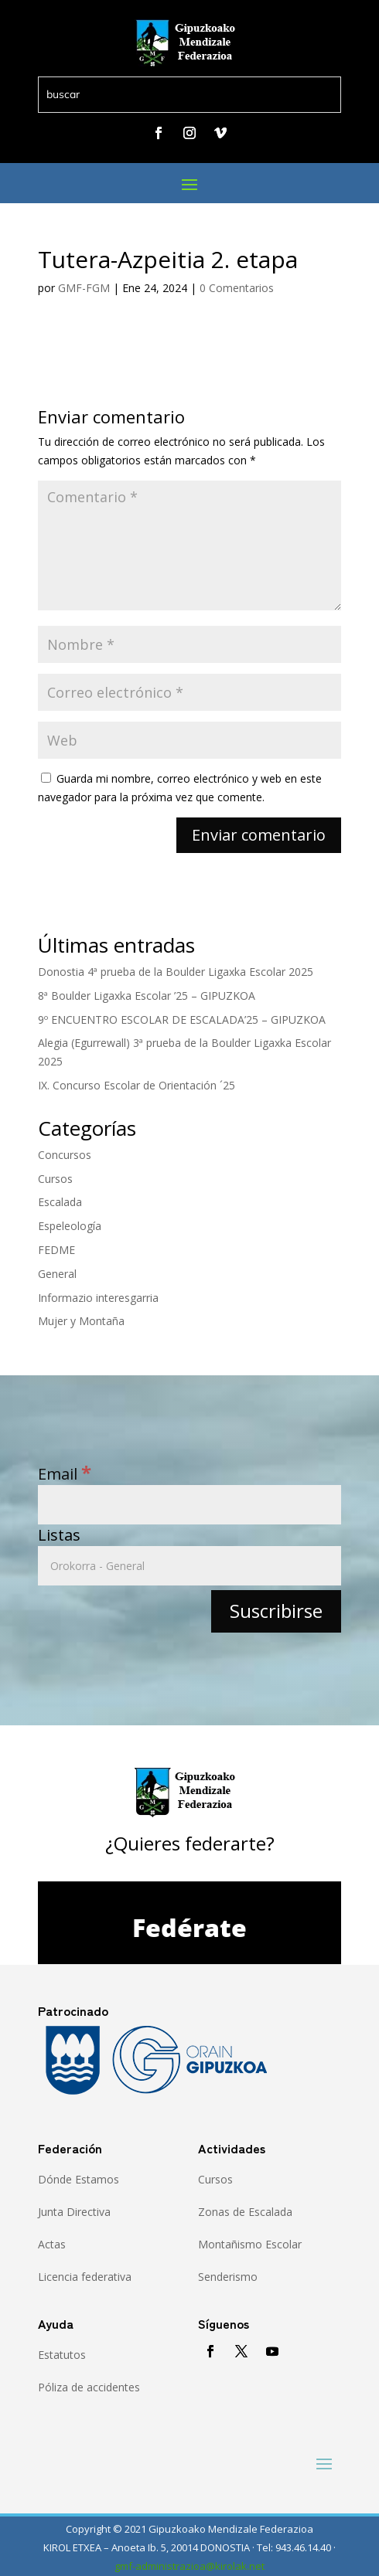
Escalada (60, 1202)
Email (64, 1473)
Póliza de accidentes (89, 2387)
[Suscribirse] (276, 1611)
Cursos (55, 1178)
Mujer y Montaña (81, 1320)
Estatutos (62, 2354)
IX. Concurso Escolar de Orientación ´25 (136, 1085)
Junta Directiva (74, 2211)
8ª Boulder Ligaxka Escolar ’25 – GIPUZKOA (146, 995)
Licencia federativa (84, 2276)
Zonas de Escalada (245, 2211)
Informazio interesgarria (98, 1297)
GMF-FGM (84, 287)
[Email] (189, 1504)
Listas (59, 1534)
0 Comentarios (237, 287)
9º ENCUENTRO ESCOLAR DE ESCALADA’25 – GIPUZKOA (182, 1019)
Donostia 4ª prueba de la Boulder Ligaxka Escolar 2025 (175, 971)
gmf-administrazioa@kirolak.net (189, 2566)
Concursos (64, 1154)
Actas (52, 2244)
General (57, 1273)
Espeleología (69, 1225)
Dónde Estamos (78, 2179)
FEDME (56, 1249)
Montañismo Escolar (250, 2244)
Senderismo (228, 2276)
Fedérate (189, 1927)
